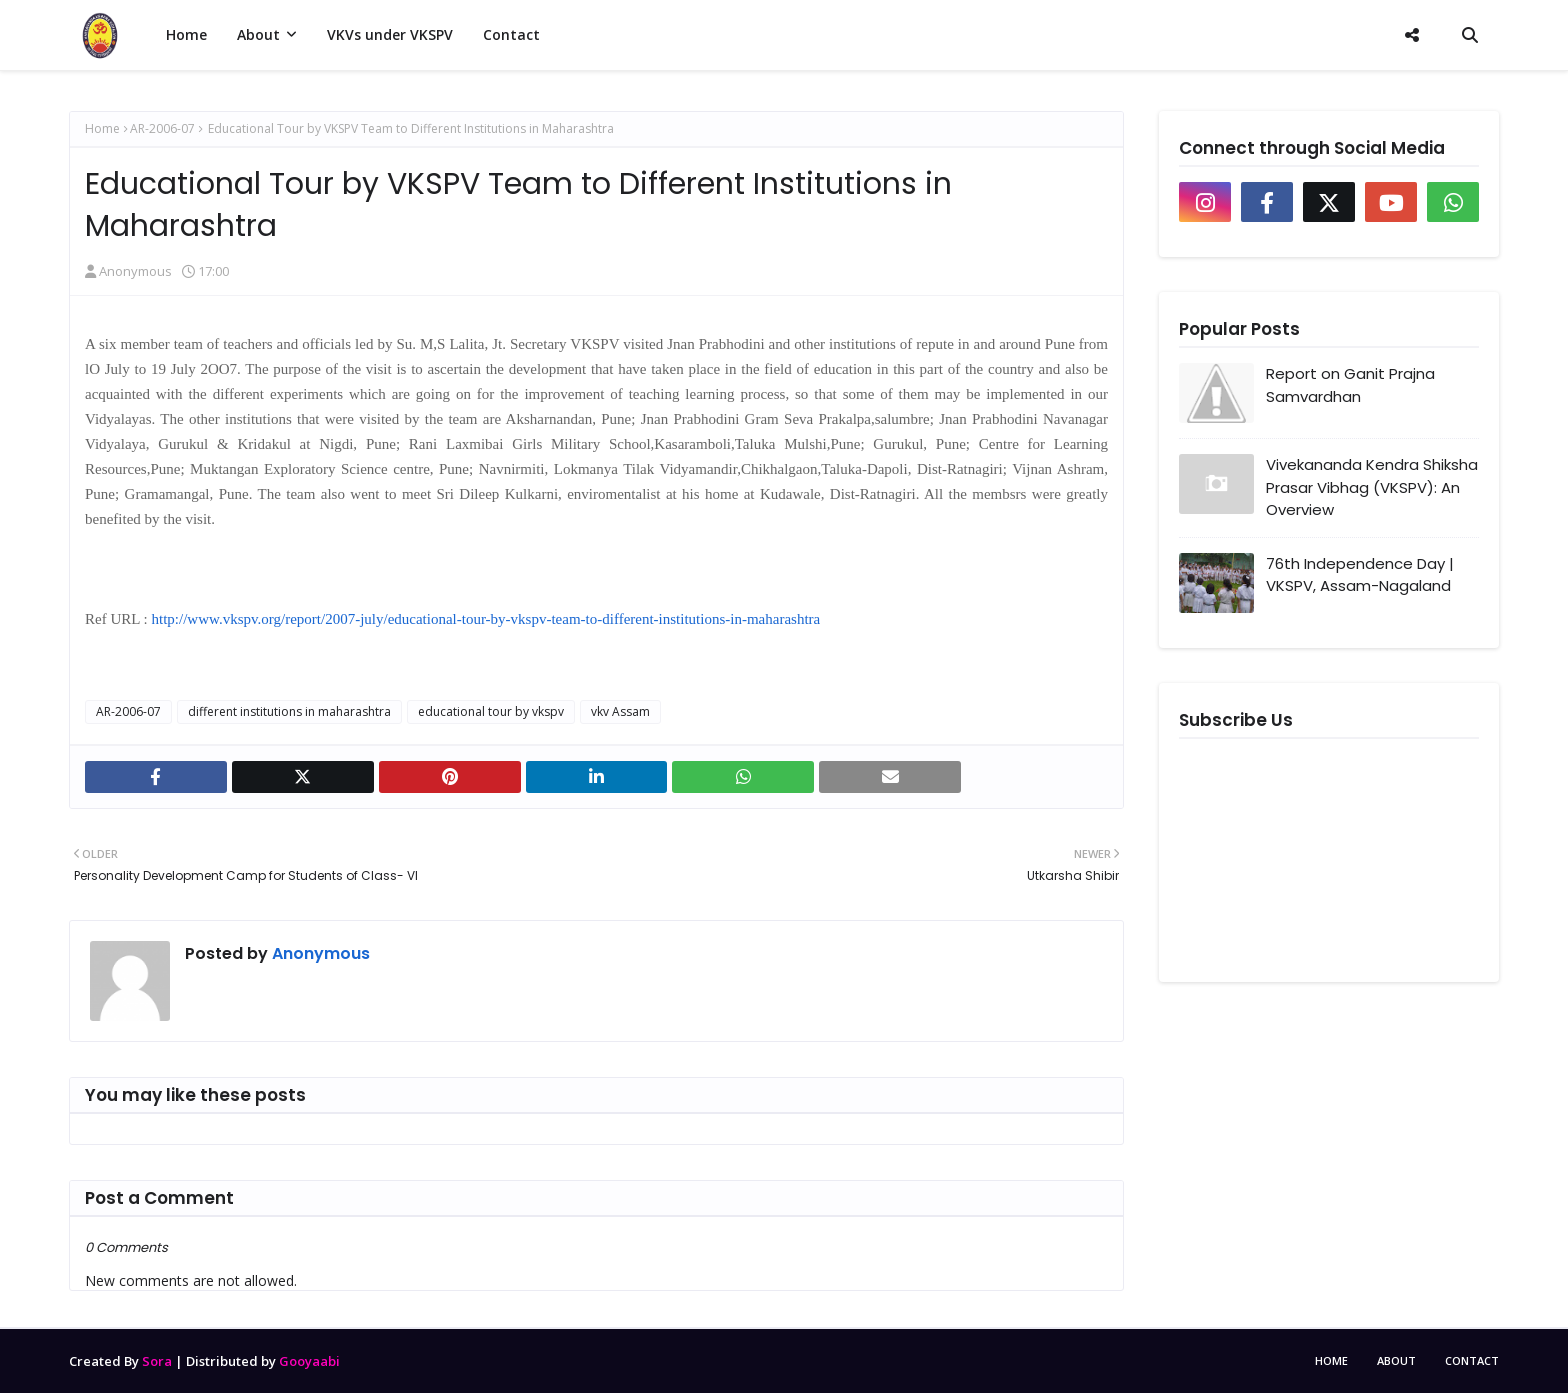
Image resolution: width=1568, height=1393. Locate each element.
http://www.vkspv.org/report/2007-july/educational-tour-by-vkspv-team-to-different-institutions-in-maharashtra (486, 619)
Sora (157, 1361)
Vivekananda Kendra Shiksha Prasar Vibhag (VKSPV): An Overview (1372, 487)
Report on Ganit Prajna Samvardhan (1350, 385)
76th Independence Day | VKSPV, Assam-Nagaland (1360, 575)
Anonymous (135, 271)
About (1396, 1360)
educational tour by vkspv (491, 711)
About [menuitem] (258, 34)
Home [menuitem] (186, 34)
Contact (1472, 1360)
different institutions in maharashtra (289, 711)
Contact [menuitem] (511, 34)
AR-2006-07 (162, 128)
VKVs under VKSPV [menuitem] (390, 34)
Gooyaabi (309, 1361)
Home (102, 128)
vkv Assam (620, 711)
